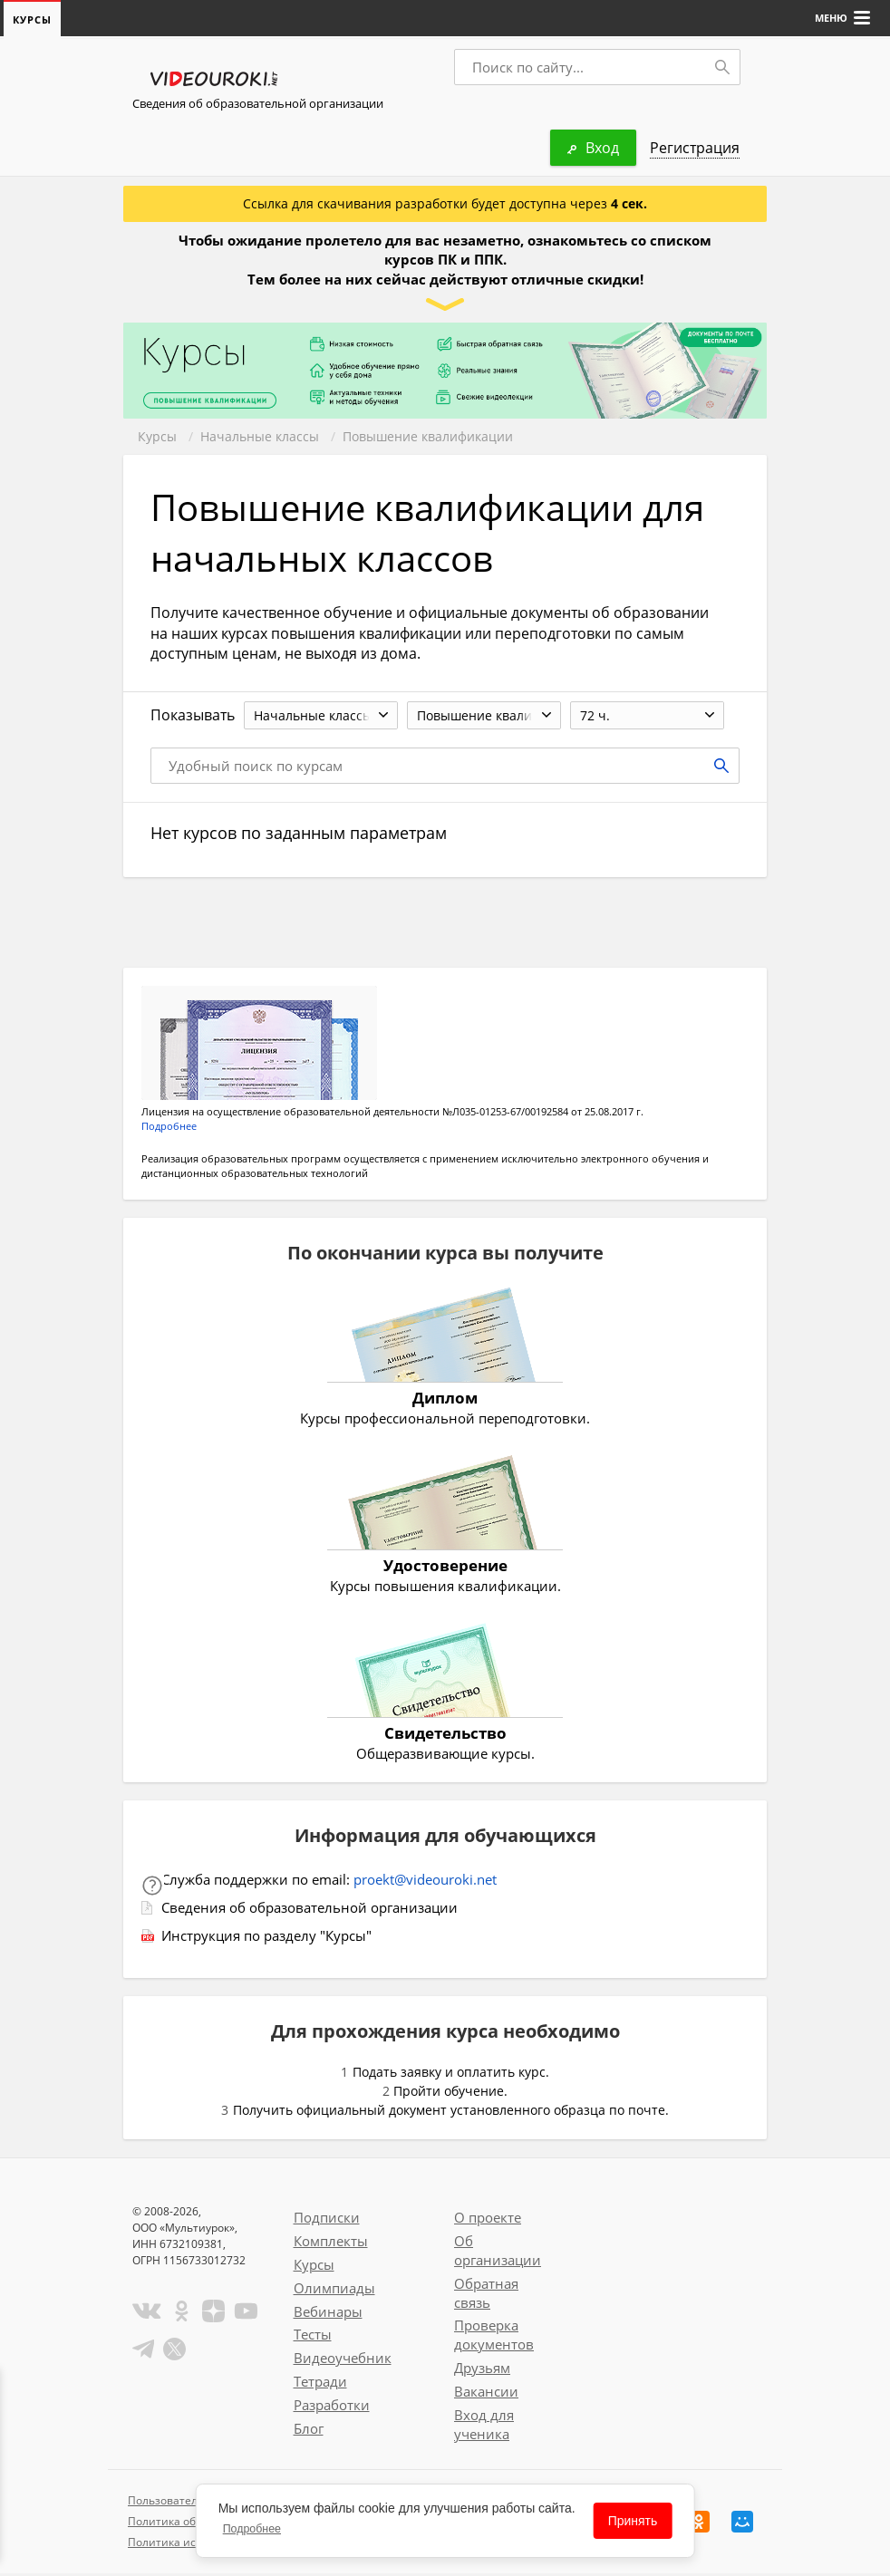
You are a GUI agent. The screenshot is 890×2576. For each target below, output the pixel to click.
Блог (309, 2431)
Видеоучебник (343, 2360)
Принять (633, 2520)
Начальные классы (259, 437)
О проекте (487, 2220)
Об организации (497, 2253)
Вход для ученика (484, 2427)
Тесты (313, 2337)
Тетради (320, 2384)
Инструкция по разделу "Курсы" (266, 1938)
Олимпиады (334, 2291)
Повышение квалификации (428, 437)
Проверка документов (494, 2337)
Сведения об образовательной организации (257, 104)
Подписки (327, 2220)
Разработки (332, 2407)
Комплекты (331, 2243)
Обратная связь (486, 2295)
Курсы (157, 437)
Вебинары (328, 2314)
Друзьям (482, 2370)
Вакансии (486, 2394)
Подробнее (169, 1128)
